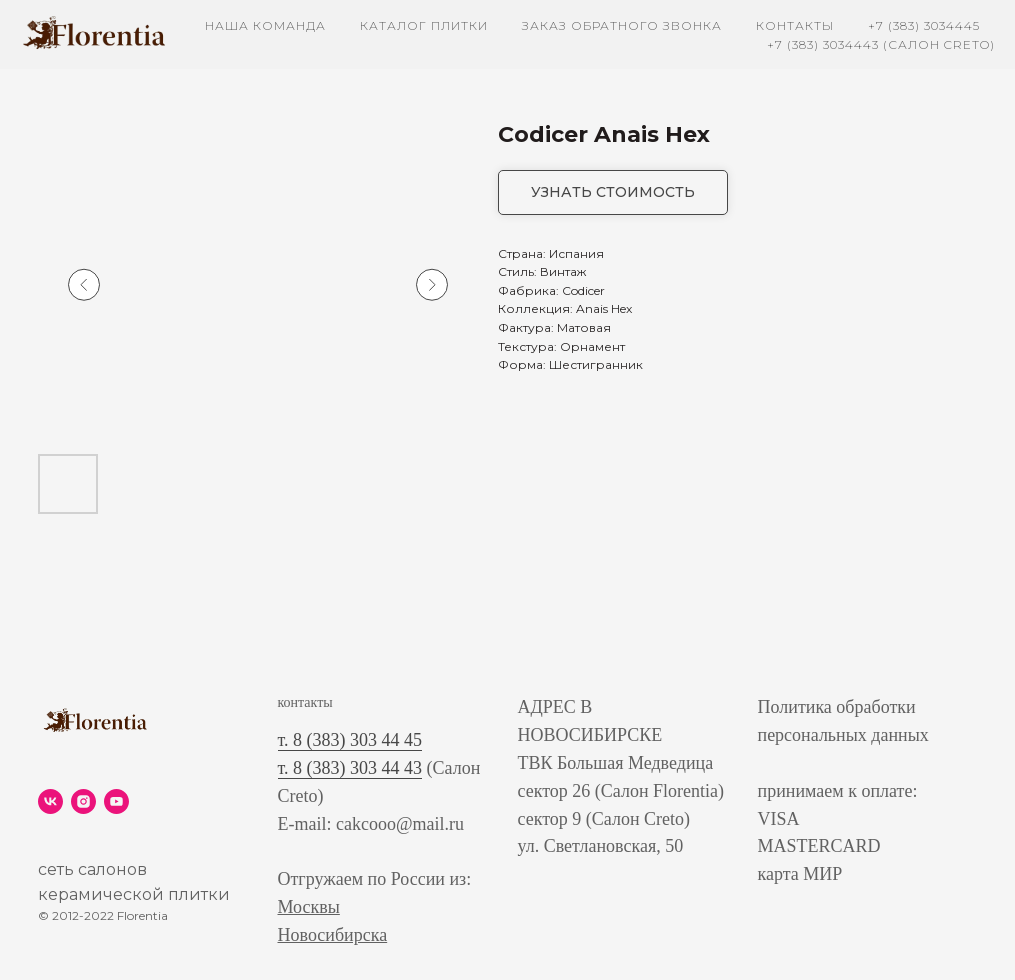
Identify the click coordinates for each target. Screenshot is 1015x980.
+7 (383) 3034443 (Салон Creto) (881, 44)
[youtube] (116, 801)
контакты (795, 25)
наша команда (265, 25)
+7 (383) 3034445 (924, 25)
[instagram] (83, 801)
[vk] (50, 801)
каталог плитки (424, 25)
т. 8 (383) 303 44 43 (350, 768)
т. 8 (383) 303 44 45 (350, 740)
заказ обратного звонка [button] (622, 25)
